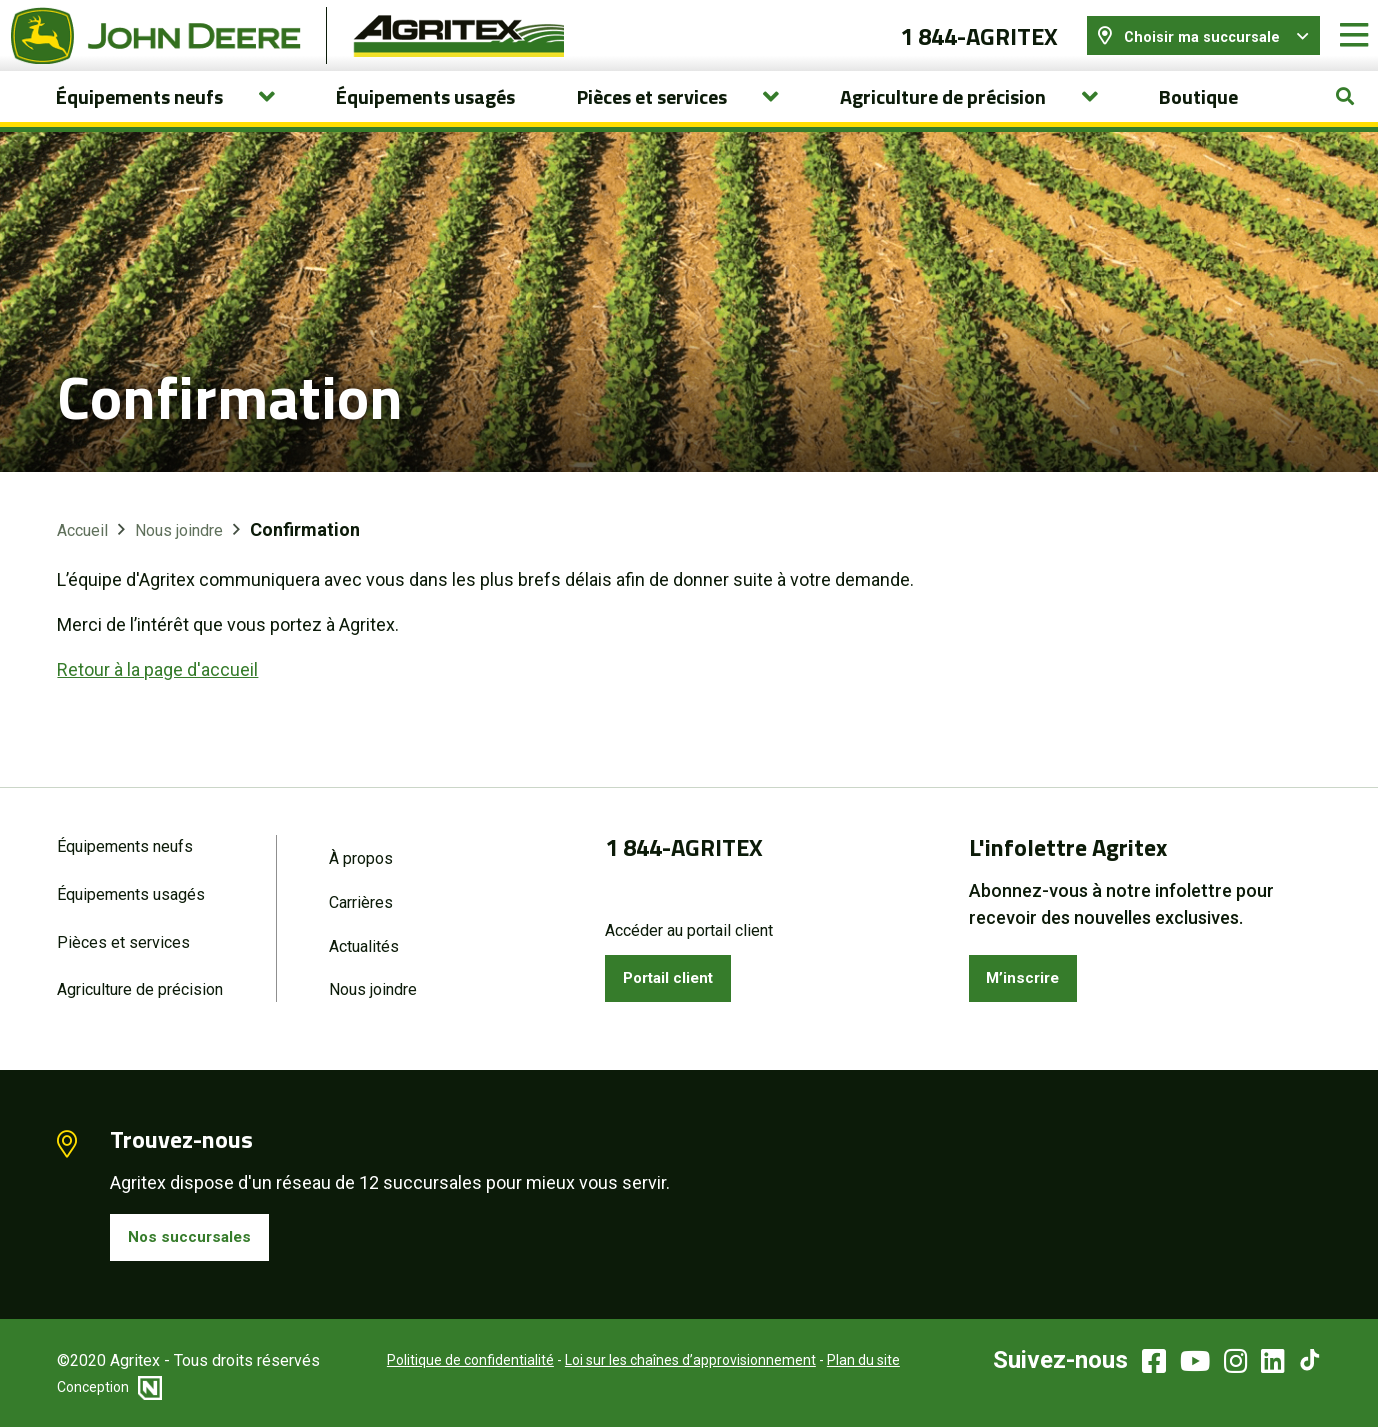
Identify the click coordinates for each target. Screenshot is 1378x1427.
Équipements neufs (125, 833)
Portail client (678, 968)
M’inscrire (1030, 968)
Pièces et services (123, 933)
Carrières (361, 891)
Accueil (82, 553)
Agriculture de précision (140, 983)
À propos (361, 845)
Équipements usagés (425, 118)
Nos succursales (198, 1233)
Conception (109, 1387)
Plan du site (836, 1360)
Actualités (364, 937)
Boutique (1198, 118)
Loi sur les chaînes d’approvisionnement (663, 1360)
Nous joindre (179, 553)
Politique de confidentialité (443, 1360)
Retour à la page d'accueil (157, 692)
